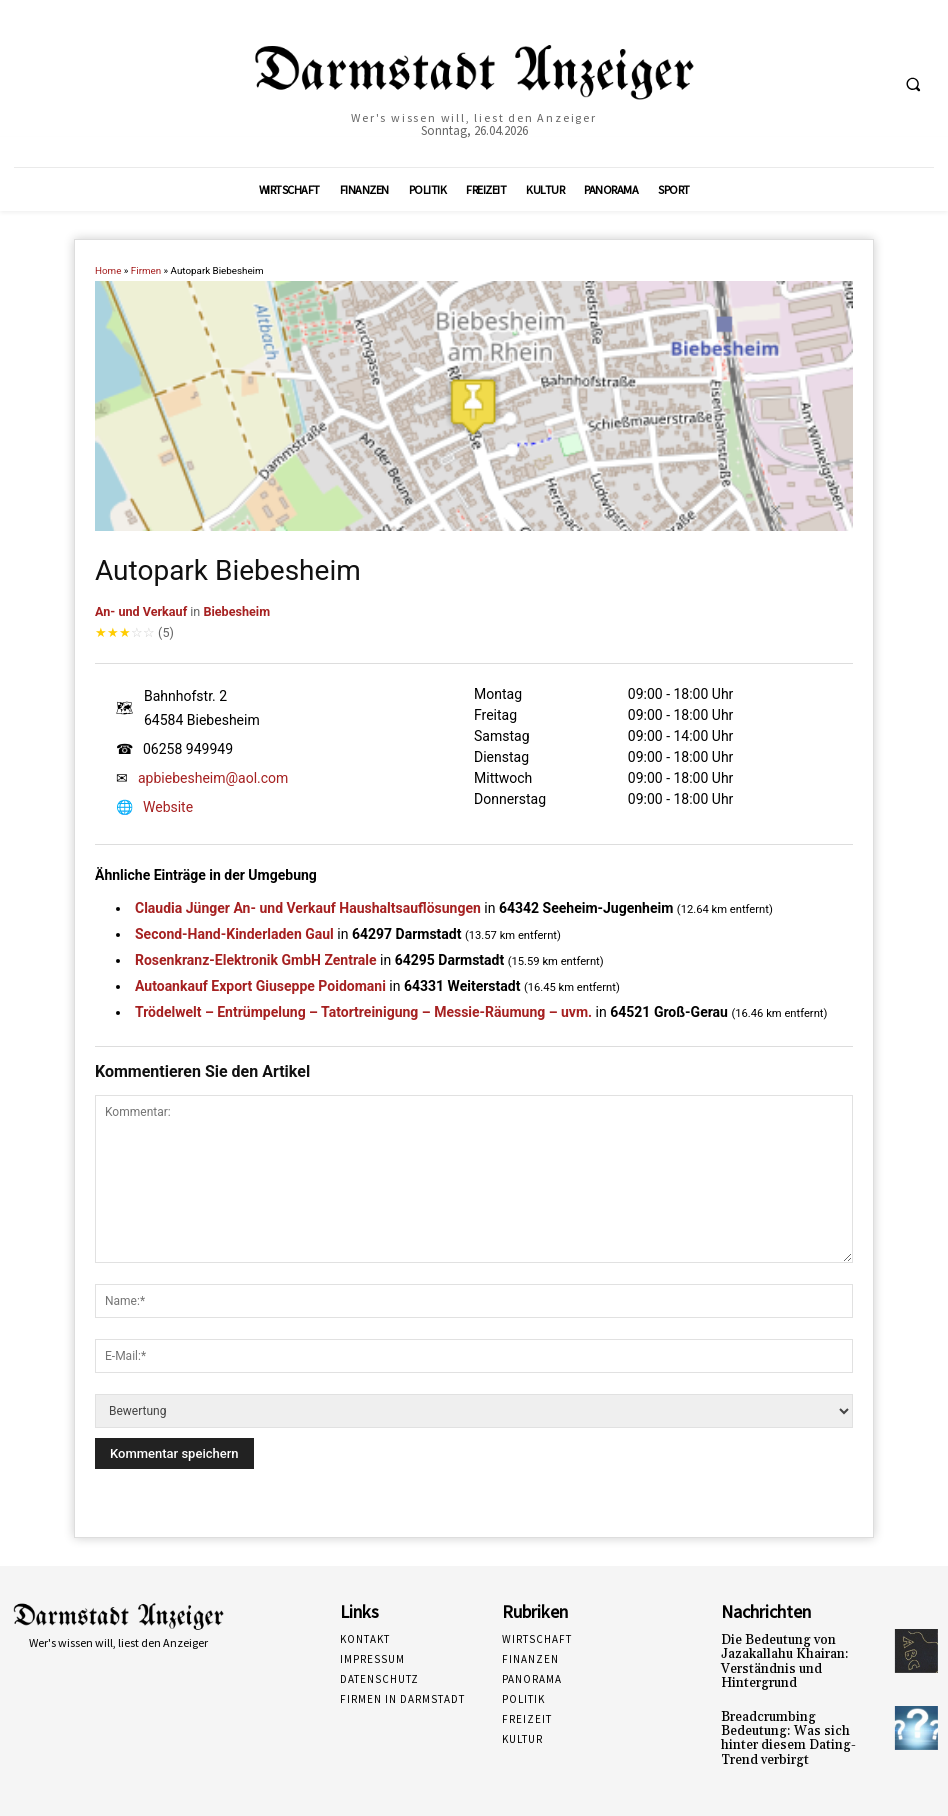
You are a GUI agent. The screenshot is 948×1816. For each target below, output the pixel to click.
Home (108, 270)
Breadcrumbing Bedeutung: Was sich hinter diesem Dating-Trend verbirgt (800, 1727)
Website (168, 807)
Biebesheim (236, 611)
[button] (913, 84)
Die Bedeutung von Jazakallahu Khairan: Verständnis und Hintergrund (777, 1660)
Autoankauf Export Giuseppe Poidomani (260, 986)
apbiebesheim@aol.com (213, 778)
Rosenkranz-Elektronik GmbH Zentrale (256, 960)
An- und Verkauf (141, 611)
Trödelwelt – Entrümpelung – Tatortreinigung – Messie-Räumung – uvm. (363, 1012)
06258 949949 (188, 749)
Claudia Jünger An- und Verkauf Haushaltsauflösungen (308, 908)
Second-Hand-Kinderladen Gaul (234, 934)
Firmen (146, 270)
